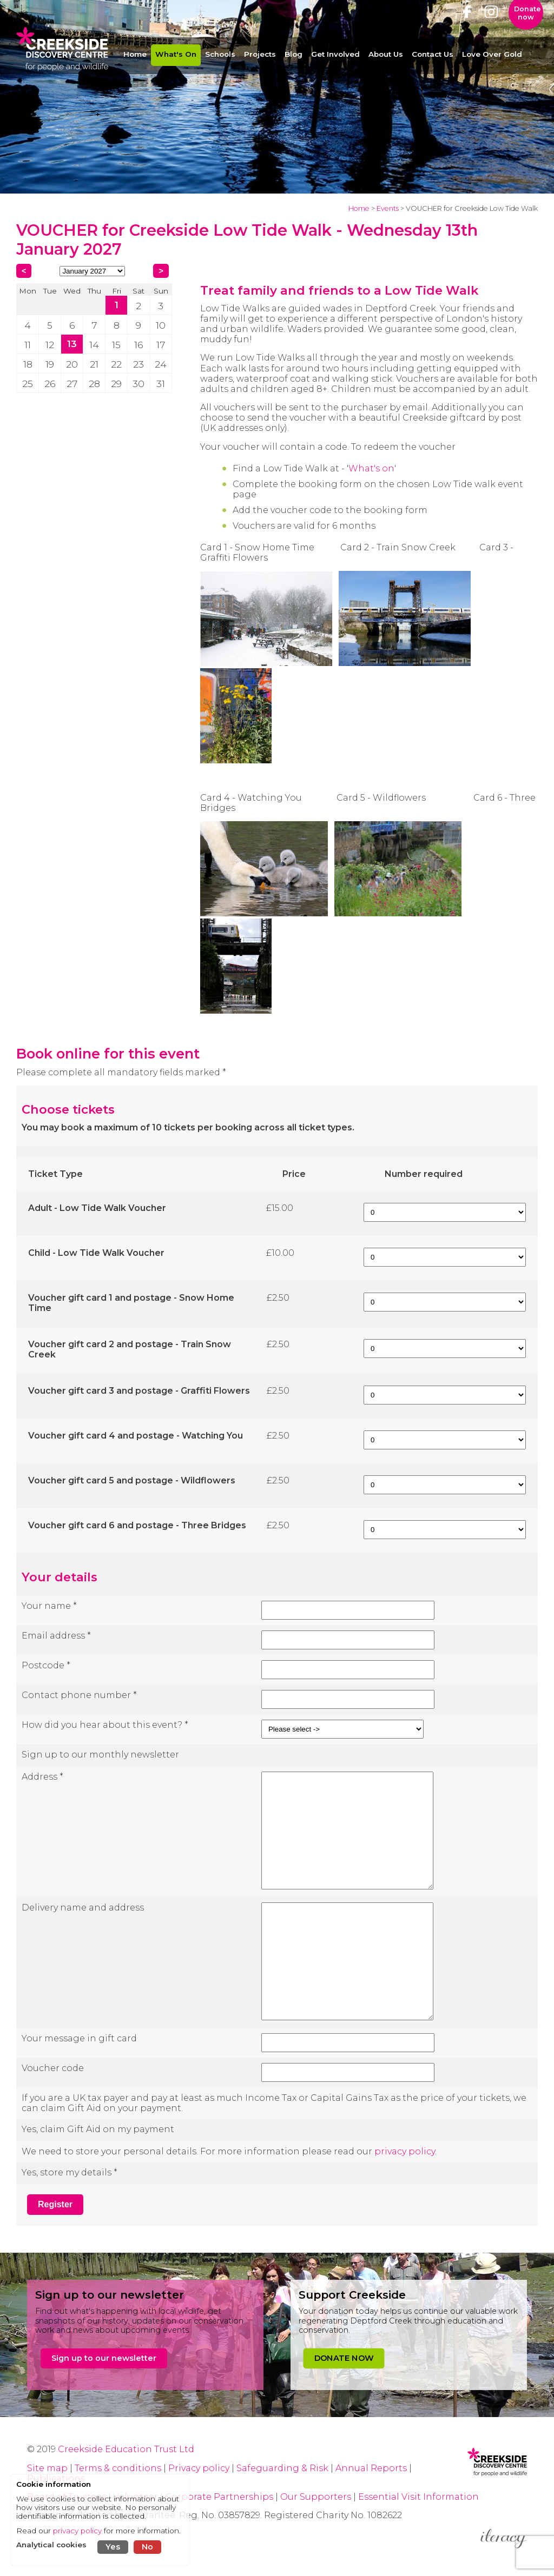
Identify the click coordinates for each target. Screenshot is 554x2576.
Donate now (527, 24)
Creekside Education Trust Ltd (126, 2449)
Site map (47, 2468)
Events (388, 208)
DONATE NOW (343, 2358)
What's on (371, 468)
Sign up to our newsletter (103, 2358)
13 (72, 343)
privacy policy (404, 2151)
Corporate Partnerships (219, 2497)
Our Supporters (316, 2497)
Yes (112, 2547)
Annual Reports (372, 2468)
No (147, 2547)
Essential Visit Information (418, 2497)
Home (359, 208)
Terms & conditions (118, 2468)
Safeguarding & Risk (282, 2468)
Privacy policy (198, 2468)
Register (55, 2204)
